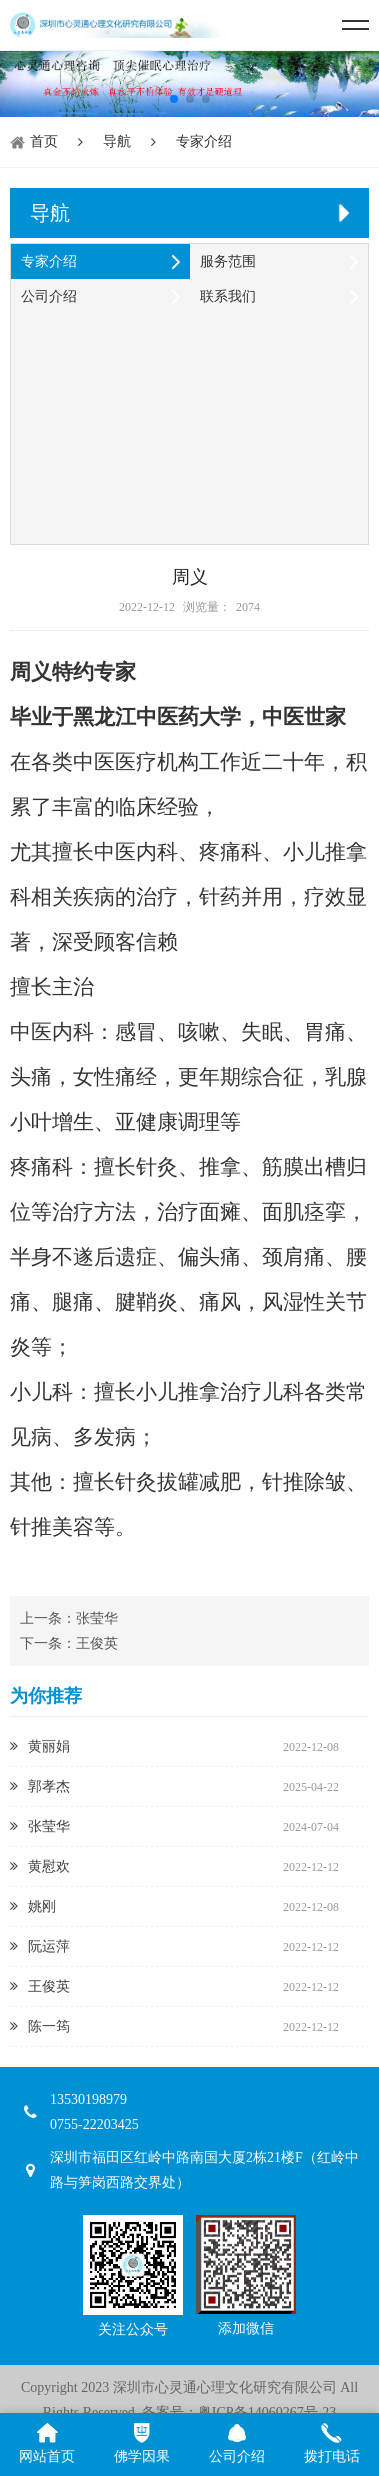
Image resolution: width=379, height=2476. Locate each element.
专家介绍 (204, 141)
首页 (44, 141)
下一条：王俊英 (69, 1643)
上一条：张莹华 (69, 1618)
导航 (117, 141)
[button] (174, 99)
